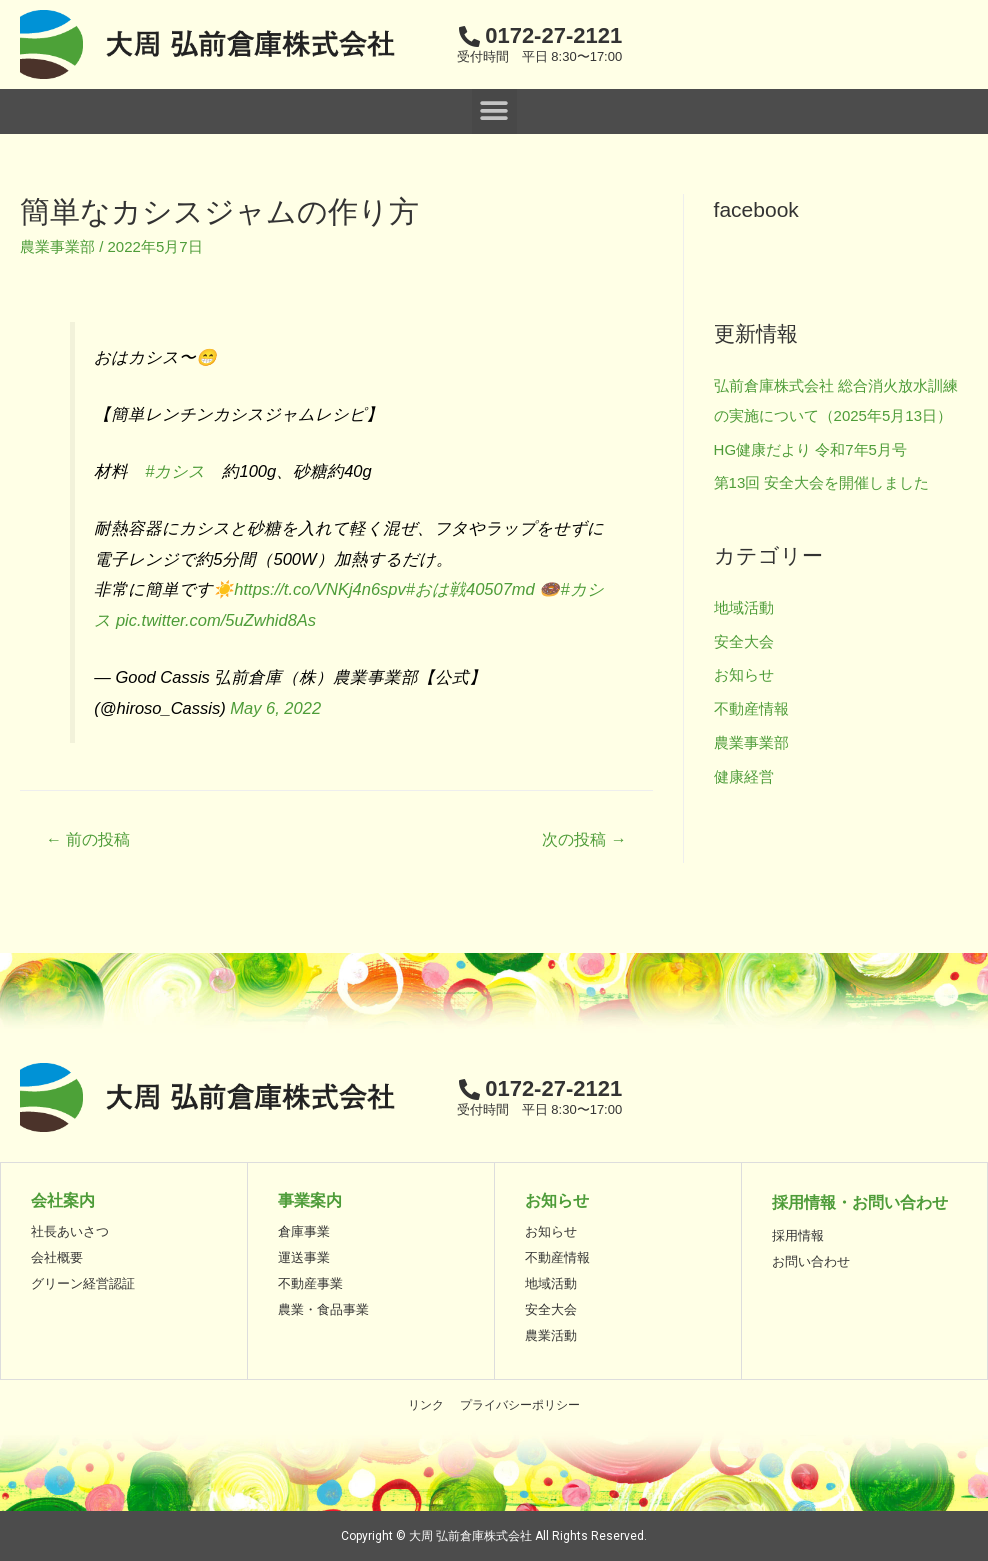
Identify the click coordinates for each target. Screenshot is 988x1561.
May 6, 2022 (275, 708)
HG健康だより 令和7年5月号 (810, 449)
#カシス (175, 471)
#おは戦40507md (470, 589)
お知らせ (744, 674)
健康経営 (744, 776)
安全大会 (744, 641)
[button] (494, 111)
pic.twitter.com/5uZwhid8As (216, 620)
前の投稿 (88, 839)
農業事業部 (57, 246)
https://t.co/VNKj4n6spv (320, 589)
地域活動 (744, 607)
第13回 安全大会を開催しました (822, 482)
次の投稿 (584, 839)
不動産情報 (751, 708)
